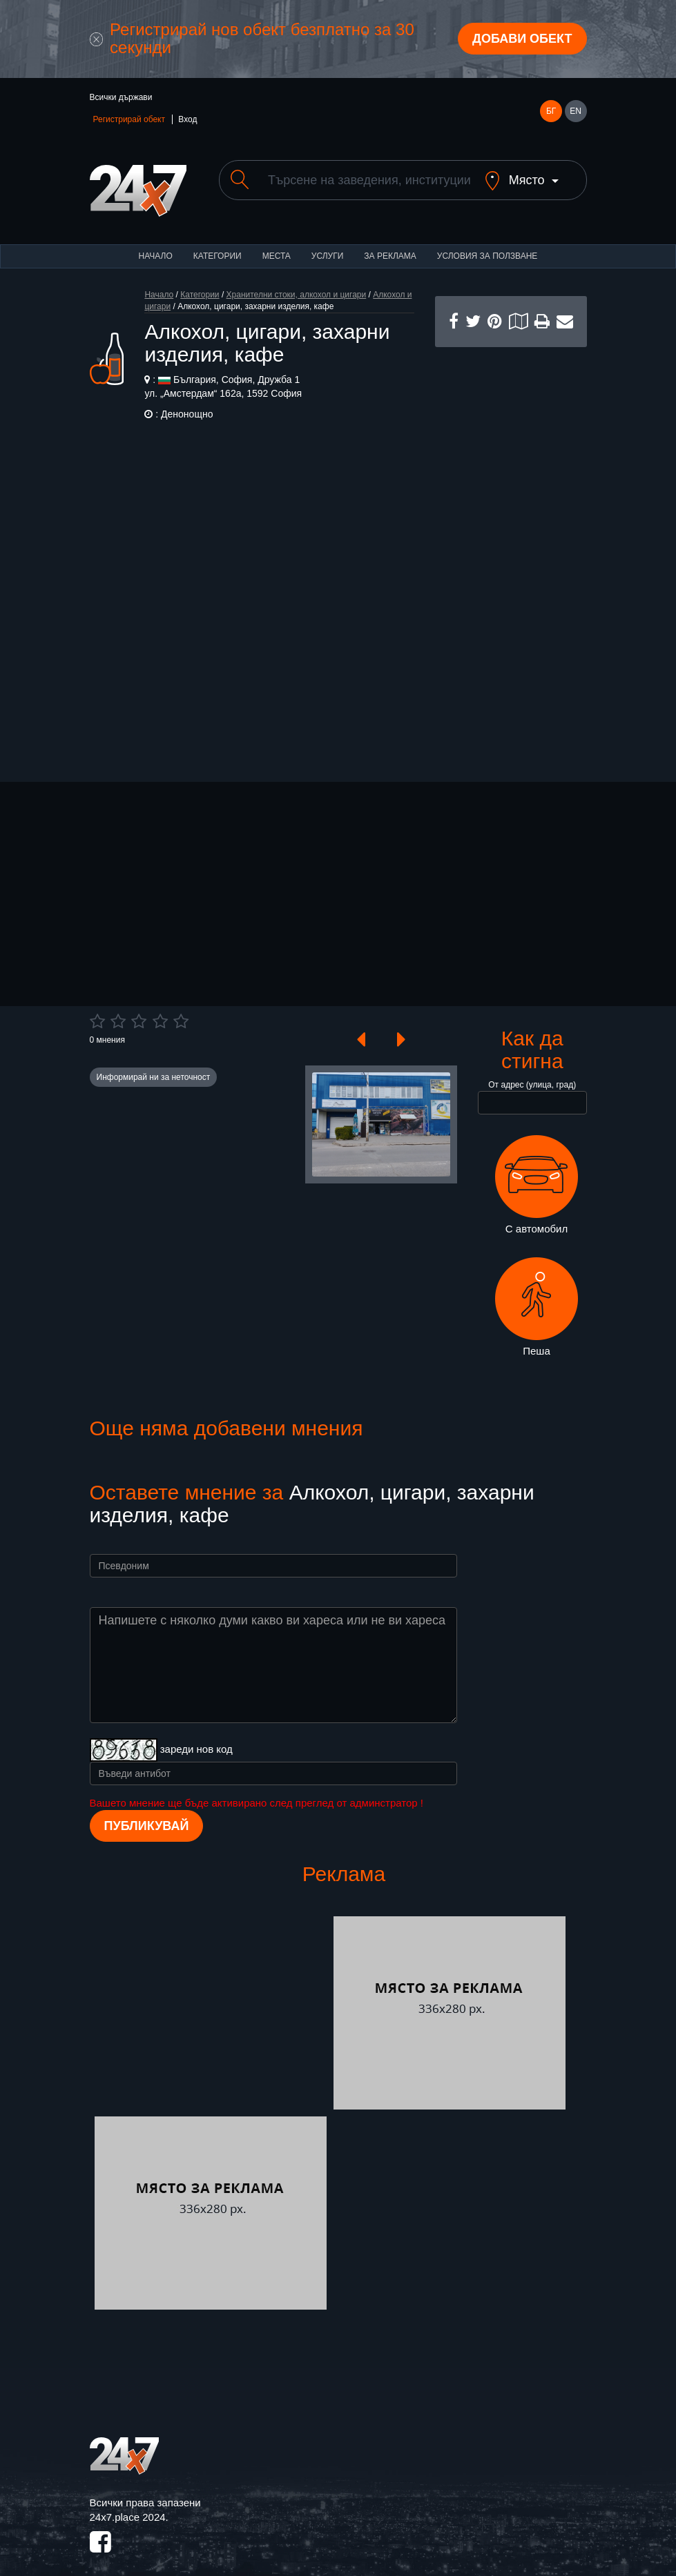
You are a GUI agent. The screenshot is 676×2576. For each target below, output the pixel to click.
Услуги (327, 244)
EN (575, 111)
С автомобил (536, 1173)
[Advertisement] (511, 542)
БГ (551, 111)
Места (276, 244)
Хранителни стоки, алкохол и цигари (296, 283)
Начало (156, 244)
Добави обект (522, 39)
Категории (217, 244)
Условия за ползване (487, 244)
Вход (187, 119)
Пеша (536, 1295)
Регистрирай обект (129, 119)
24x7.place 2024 (128, 2505)
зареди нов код (196, 1737)
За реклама (390, 244)
